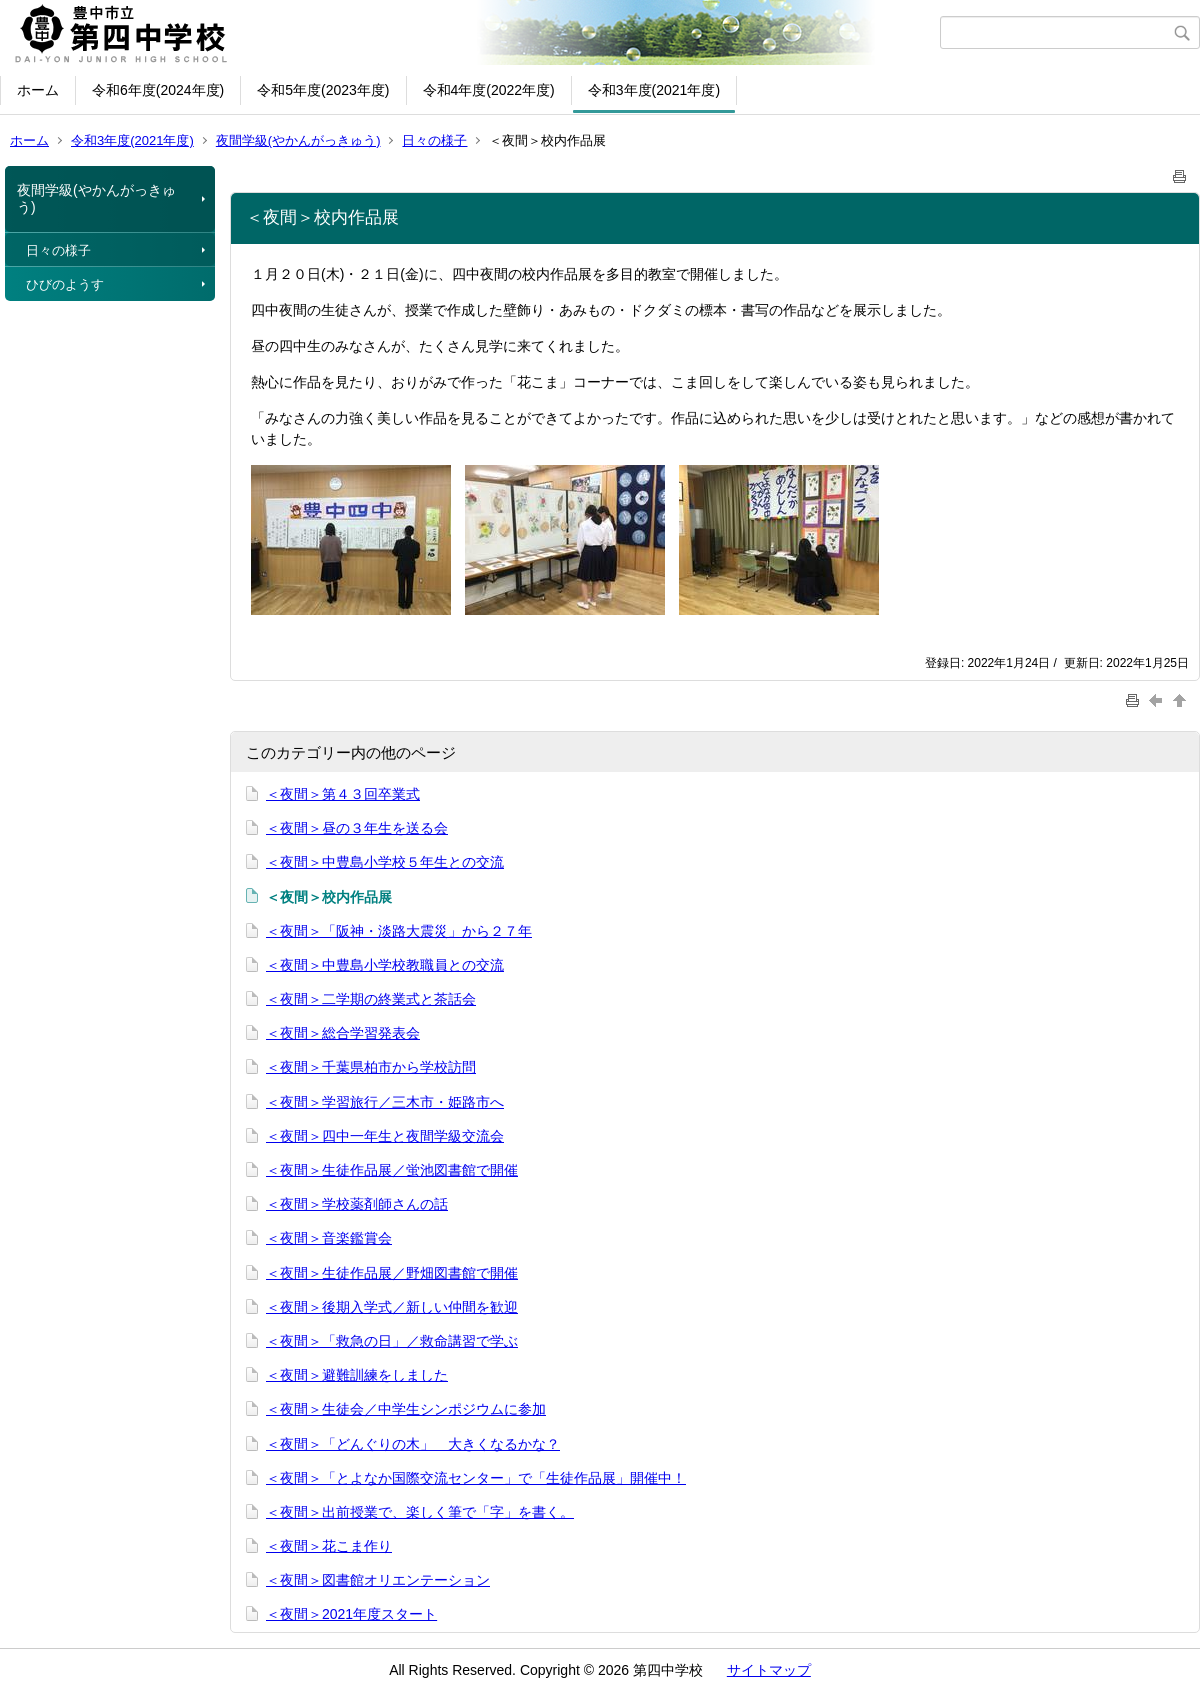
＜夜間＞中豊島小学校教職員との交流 (385, 965)
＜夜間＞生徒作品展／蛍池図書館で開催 (392, 1170)
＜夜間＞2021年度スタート (351, 1614)
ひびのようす (65, 284)
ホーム (38, 90)
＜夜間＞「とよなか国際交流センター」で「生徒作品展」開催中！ (476, 1478)
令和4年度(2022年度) (489, 90)
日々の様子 (434, 140)
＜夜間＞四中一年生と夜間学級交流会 (385, 1136)
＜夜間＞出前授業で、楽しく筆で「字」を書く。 (420, 1512)
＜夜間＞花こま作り (329, 1546)
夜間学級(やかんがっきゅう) (298, 140)
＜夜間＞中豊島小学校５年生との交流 (385, 862)
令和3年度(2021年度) (654, 90)
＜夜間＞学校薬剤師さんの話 (357, 1204)
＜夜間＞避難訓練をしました (357, 1375)
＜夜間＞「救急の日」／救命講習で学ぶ (392, 1341)
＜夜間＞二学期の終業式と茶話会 (371, 999)
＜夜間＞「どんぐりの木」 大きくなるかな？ (413, 1444)
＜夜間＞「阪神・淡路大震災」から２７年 (399, 931)
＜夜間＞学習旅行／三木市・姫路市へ (385, 1102)
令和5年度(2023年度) (323, 90)
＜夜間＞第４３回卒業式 (343, 794)
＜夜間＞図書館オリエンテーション (378, 1580)
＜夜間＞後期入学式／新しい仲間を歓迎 (392, 1307)
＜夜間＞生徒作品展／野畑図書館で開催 (392, 1273)
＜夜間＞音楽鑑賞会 (329, 1238)
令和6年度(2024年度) (158, 90)
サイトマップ (769, 1670)
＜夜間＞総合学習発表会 (343, 1033)
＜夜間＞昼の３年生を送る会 (357, 828)
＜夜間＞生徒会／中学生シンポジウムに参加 (406, 1409)
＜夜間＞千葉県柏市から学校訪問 (371, 1067)
